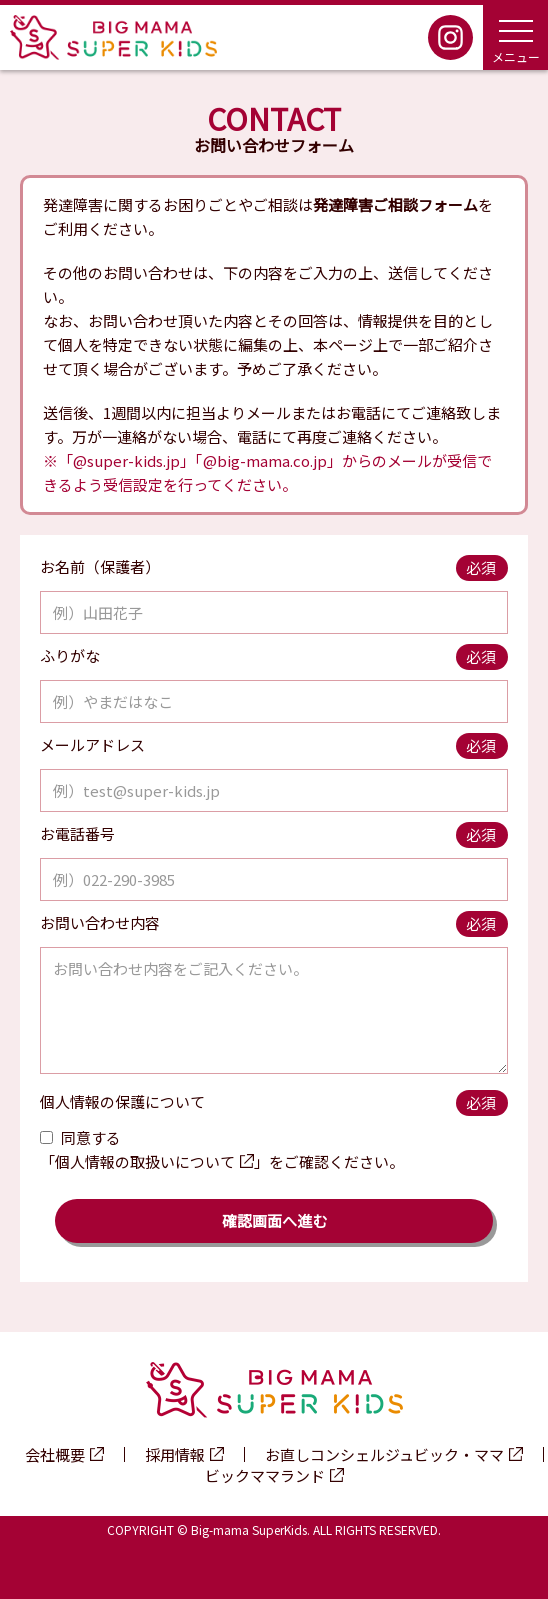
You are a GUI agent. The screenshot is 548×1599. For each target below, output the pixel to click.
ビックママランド (265, 1475)
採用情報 (175, 1454)
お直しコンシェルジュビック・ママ (384, 1454)
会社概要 (55, 1454)
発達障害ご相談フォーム (395, 204)
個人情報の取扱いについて (145, 1161)
